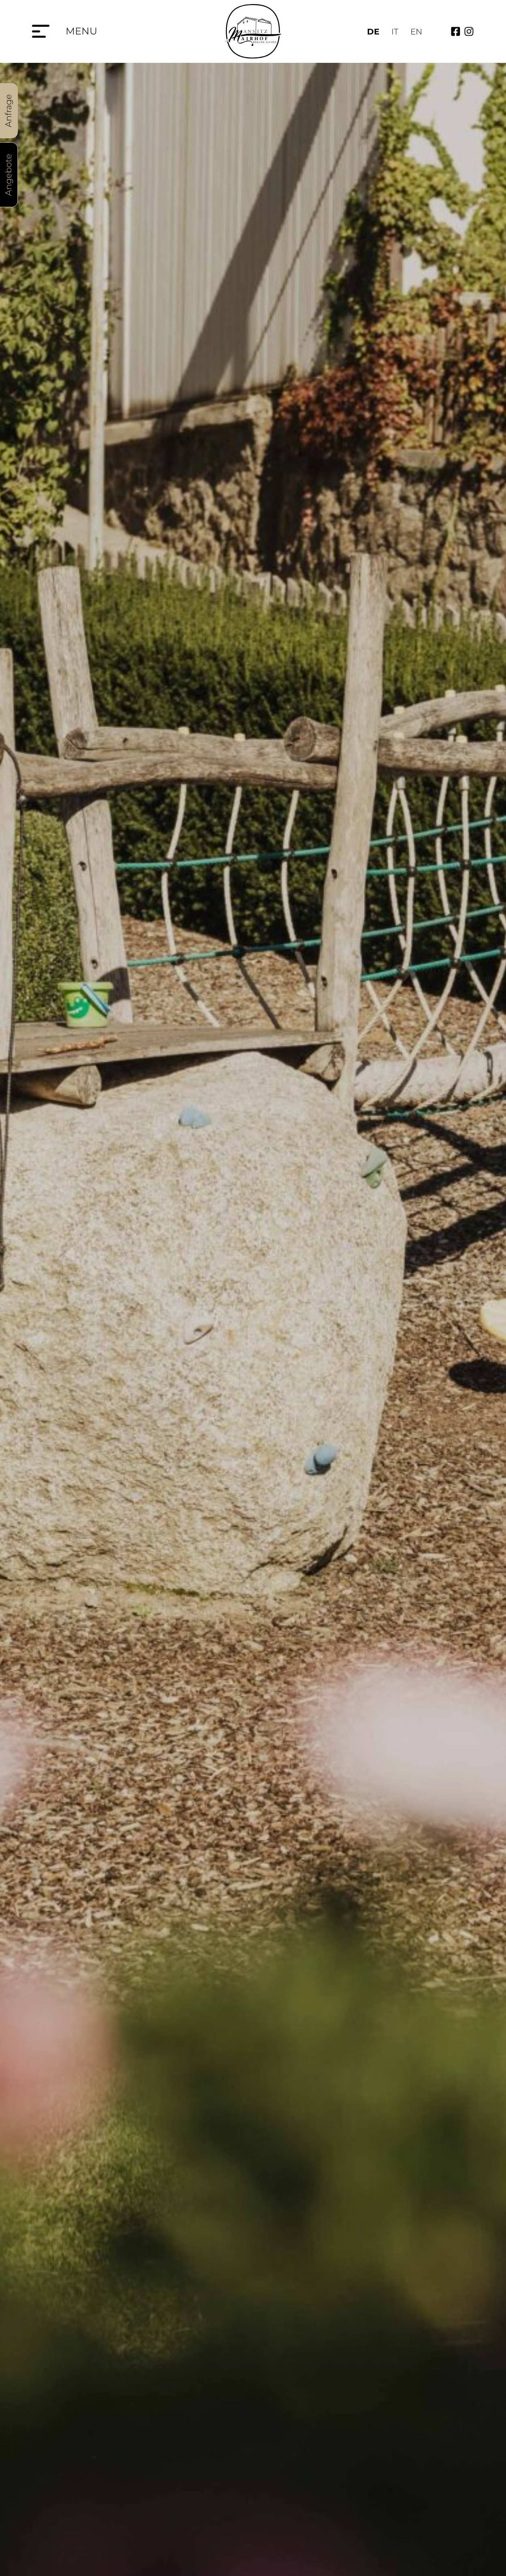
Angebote (8, 175)
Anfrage (8, 110)
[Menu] (40, 31)
